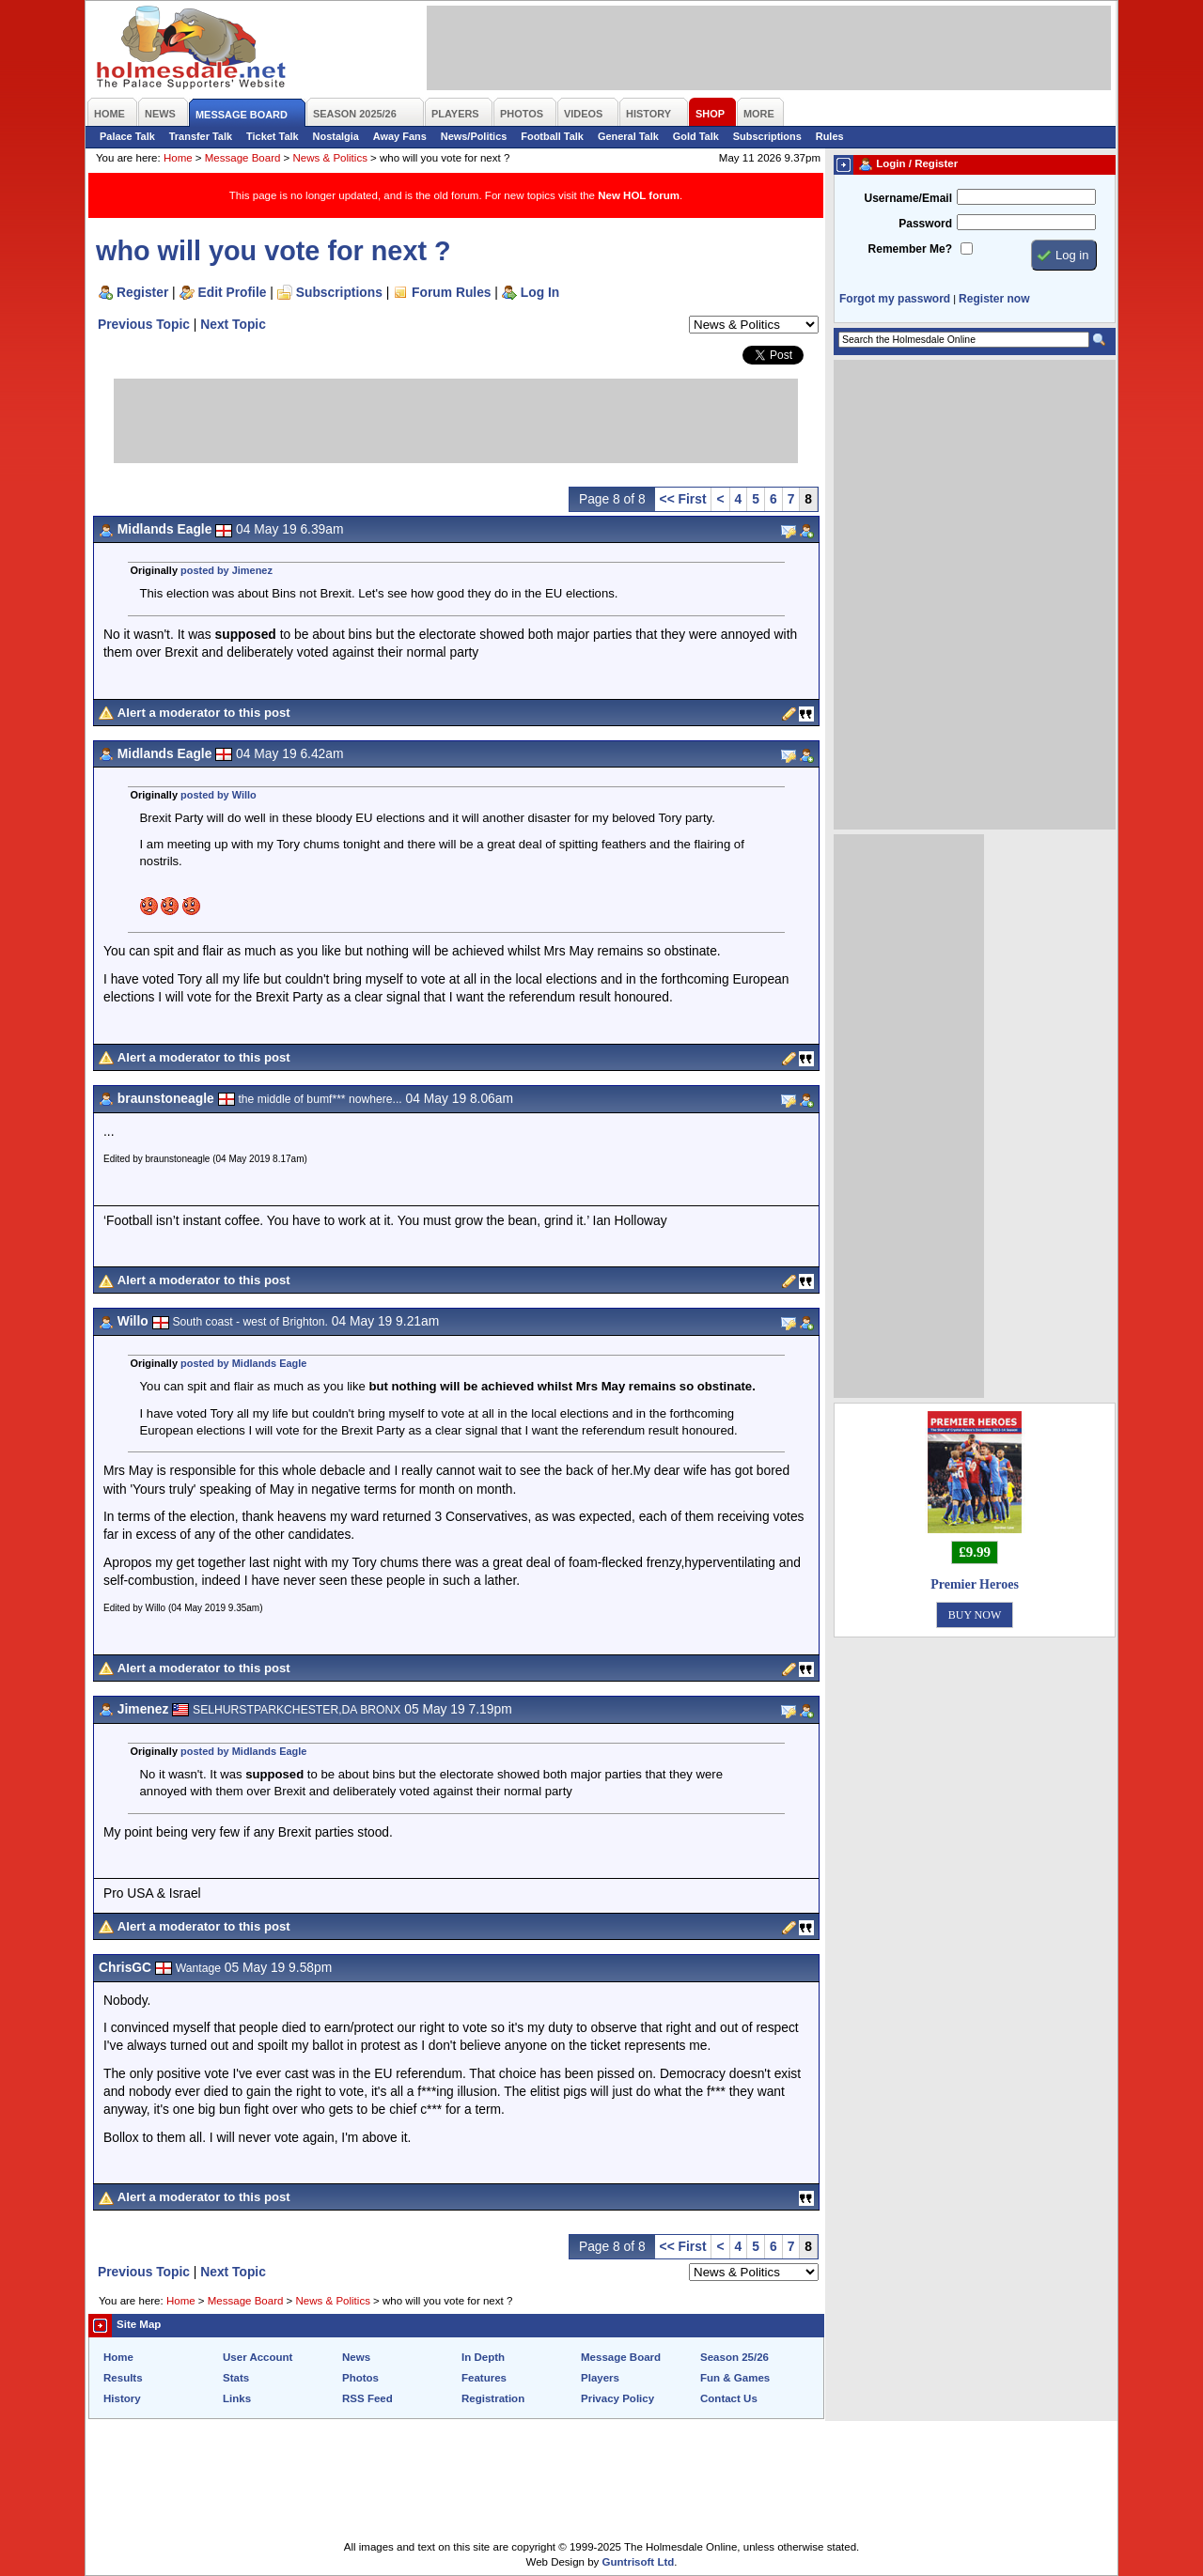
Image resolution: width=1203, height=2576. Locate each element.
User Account (257, 2357)
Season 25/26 (734, 2357)
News (356, 2357)
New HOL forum (639, 195)
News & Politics (330, 157)
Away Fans (400, 136)
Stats (236, 2377)
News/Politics (474, 136)
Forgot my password (894, 298)
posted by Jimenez (226, 570)
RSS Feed (367, 2398)
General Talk (628, 136)
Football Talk (552, 136)
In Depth (483, 2357)
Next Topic (233, 324)
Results (123, 2377)
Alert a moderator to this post (203, 713)
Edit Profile (232, 292)
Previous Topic (144, 324)
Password (925, 223)
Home (178, 157)
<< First (683, 498)
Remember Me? (910, 249)
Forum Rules (451, 292)
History (122, 2398)
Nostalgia (336, 136)
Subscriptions (767, 136)
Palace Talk (127, 136)
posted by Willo (218, 794)
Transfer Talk (200, 136)
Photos (360, 2377)
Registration (492, 2398)
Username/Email (908, 198)
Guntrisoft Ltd (638, 2562)
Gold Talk (696, 136)
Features (484, 2377)
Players (600, 2377)
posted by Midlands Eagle (243, 1363)
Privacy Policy (617, 2398)
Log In (540, 292)
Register (142, 292)
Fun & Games (735, 2377)
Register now (994, 298)
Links (237, 2398)
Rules (830, 136)
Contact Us (729, 2398)
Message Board (243, 157)
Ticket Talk (272, 136)
